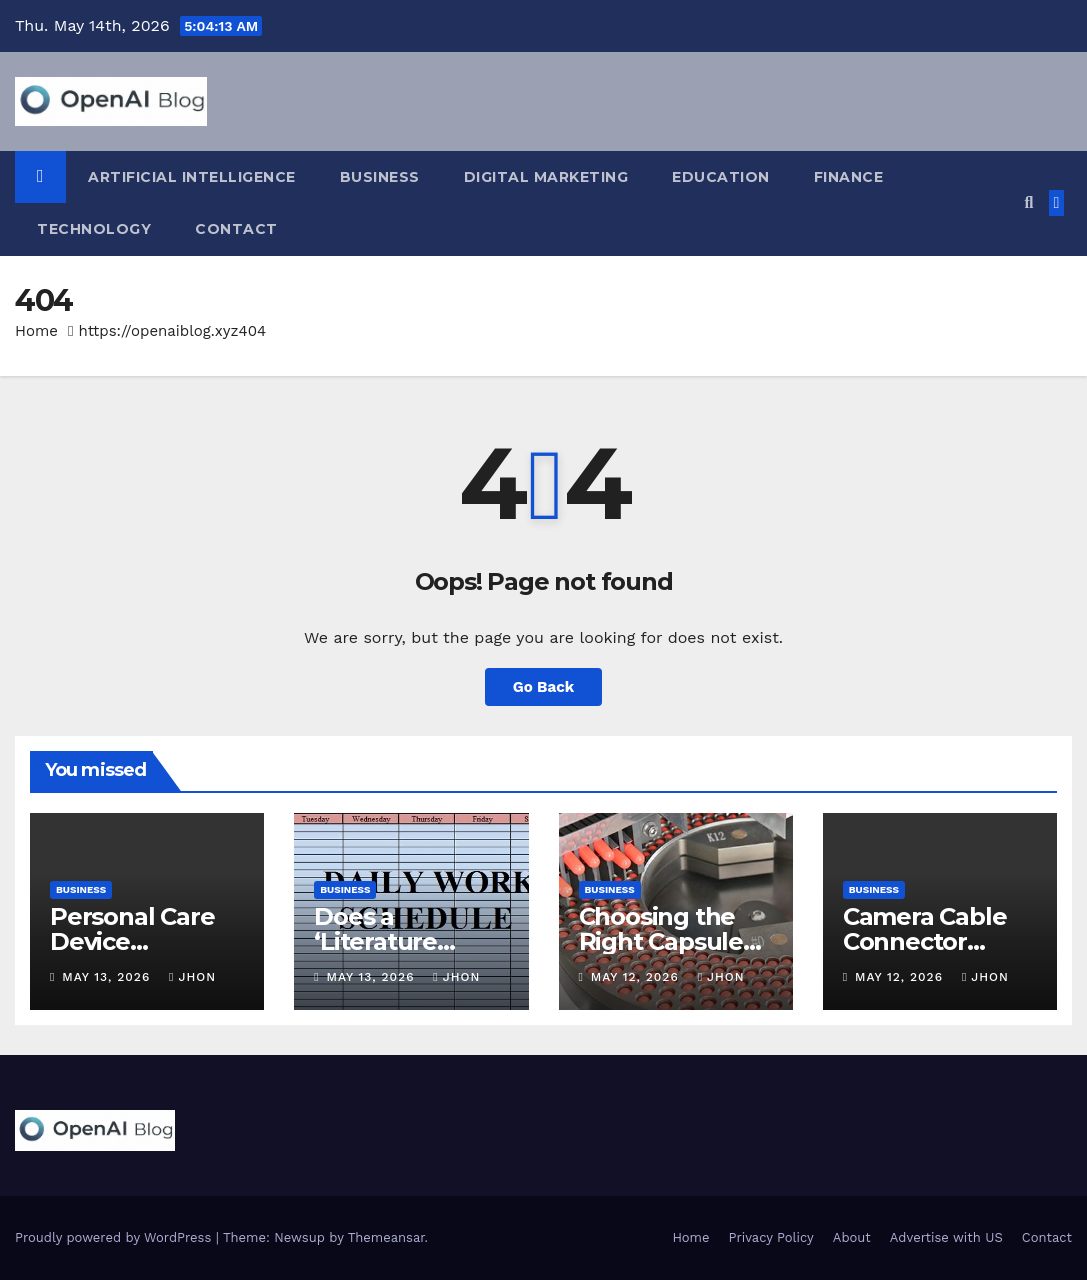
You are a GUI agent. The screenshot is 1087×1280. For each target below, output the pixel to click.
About (852, 1237)
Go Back (544, 687)
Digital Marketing (546, 177)
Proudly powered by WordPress (115, 1237)
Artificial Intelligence (192, 177)
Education (721, 177)
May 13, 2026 (108, 977)
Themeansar (386, 1237)
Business (380, 177)
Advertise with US (946, 1237)
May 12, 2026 (637, 977)
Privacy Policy (771, 1237)
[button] (1028, 202)
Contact (236, 229)
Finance (849, 177)
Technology (94, 229)
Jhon (192, 977)
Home (36, 331)
